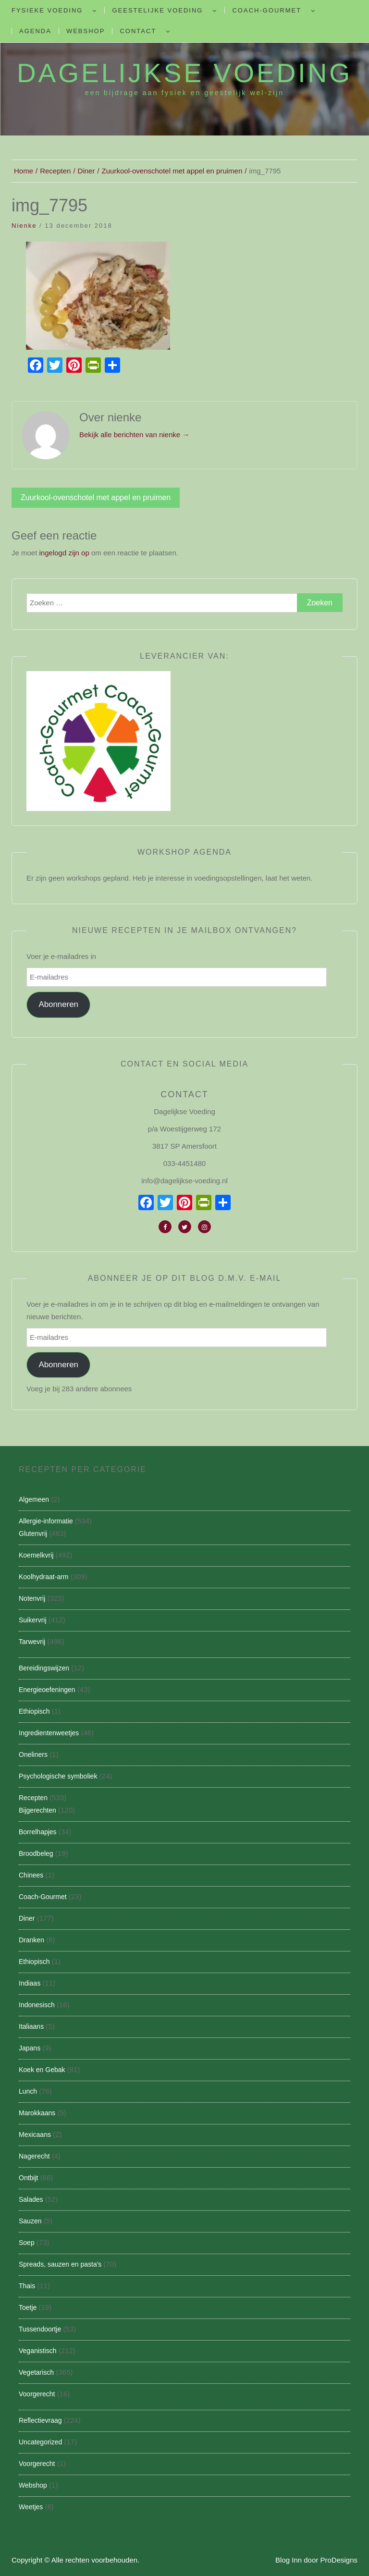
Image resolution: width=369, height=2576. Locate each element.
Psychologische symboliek (58, 1776)
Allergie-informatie (46, 1521)
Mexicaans (35, 2134)
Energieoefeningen (47, 1689)
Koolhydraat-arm (44, 1577)
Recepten (33, 1798)
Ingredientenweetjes (49, 1733)
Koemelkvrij (36, 1555)
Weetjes (31, 2507)
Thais (27, 2286)
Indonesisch (37, 2005)
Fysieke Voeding (47, 10)
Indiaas (29, 1983)
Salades (31, 2199)
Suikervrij (33, 1620)
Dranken (31, 1940)
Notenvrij (32, 1598)
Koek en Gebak (42, 2069)
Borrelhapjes (38, 1832)
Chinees (31, 1875)
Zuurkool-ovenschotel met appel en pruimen (96, 497)
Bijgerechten (37, 1810)
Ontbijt (28, 2178)
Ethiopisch (34, 1711)
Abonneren (58, 1004)
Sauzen (30, 2221)
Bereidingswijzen (44, 1668)
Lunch (28, 2091)
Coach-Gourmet (266, 10)
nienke (24, 225)
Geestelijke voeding (157, 10)
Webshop (85, 31)
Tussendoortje (40, 2329)
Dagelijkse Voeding (184, 73)
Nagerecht (34, 2156)
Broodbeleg (36, 1853)
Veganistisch (38, 2351)
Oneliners (33, 1754)
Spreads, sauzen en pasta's (60, 2264)
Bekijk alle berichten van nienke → (134, 434)
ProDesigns (338, 2560)
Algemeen (34, 1499)
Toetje (28, 2307)
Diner (27, 1918)
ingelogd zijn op (64, 553)
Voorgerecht (37, 2394)
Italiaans (31, 2026)
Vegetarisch (36, 2372)
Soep (27, 2242)
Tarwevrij (32, 1641)
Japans (29, 2048)
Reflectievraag (40, 2420)
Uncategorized (40, 2442)
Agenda (35, 31)
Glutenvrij (33, 1533)
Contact (138, 31)
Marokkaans (37, 2113)
